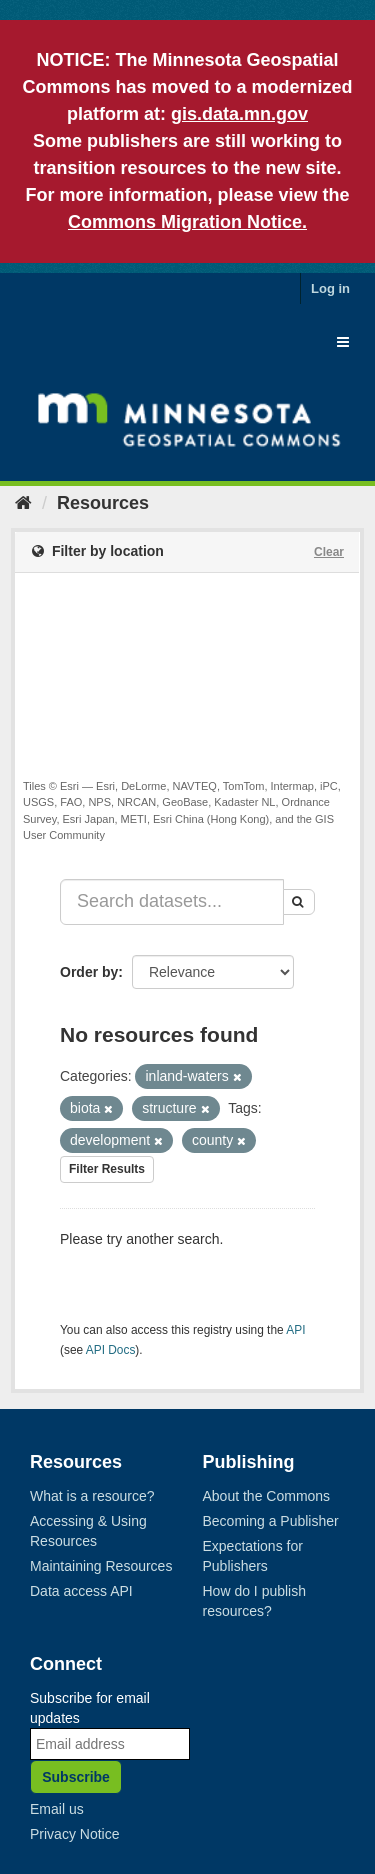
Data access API (81, 1591)
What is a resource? (92, 1496)
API (295, 1330)
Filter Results (107, 1169)
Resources (103, 503)
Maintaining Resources (101, 1566)
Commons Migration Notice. (187, 222)
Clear (329, 552)
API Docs (111, 1350)
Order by (89, 972)
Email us (57, 1809)
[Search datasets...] (172, 902)
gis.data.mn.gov (239, 114)
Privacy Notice (74, 1834)
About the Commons (267, 1496)
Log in (330, 288)
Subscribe (76, 1777)
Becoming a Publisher (271, 1521)
